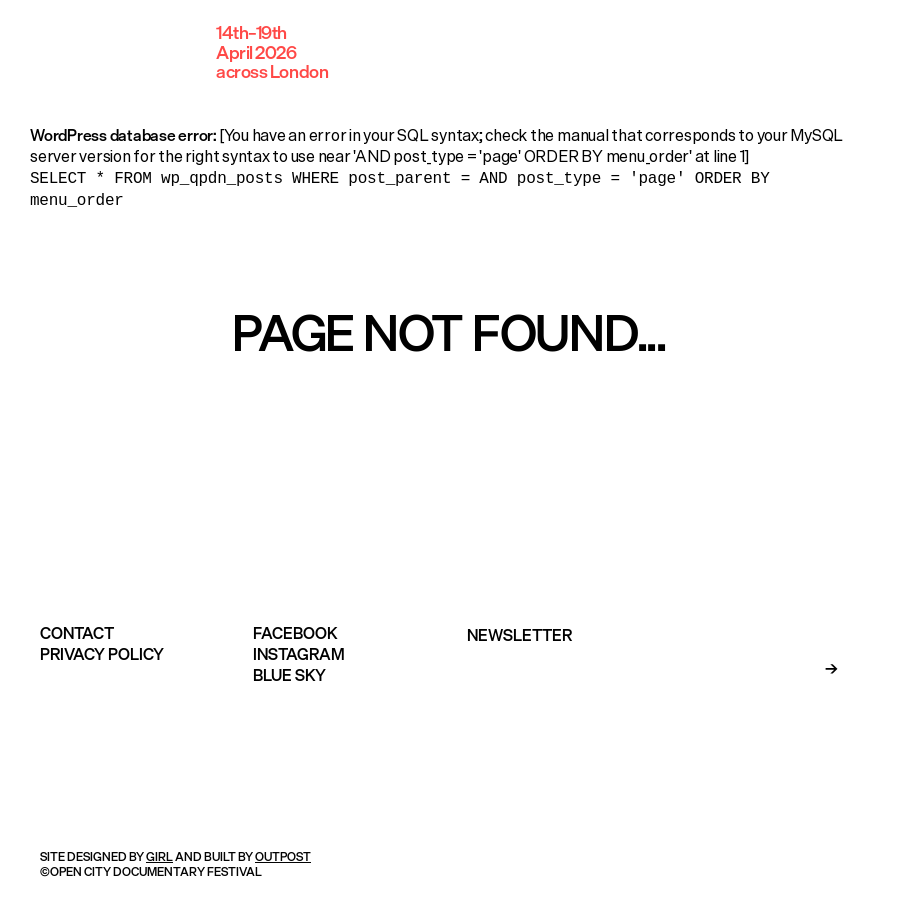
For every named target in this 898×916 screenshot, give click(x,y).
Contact (77, 629)
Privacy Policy (102, 650)
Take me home (449, 413)
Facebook (295, 629)
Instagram (299, 650)
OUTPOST (283, 852)
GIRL (159, 852)
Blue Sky (289, 671)
